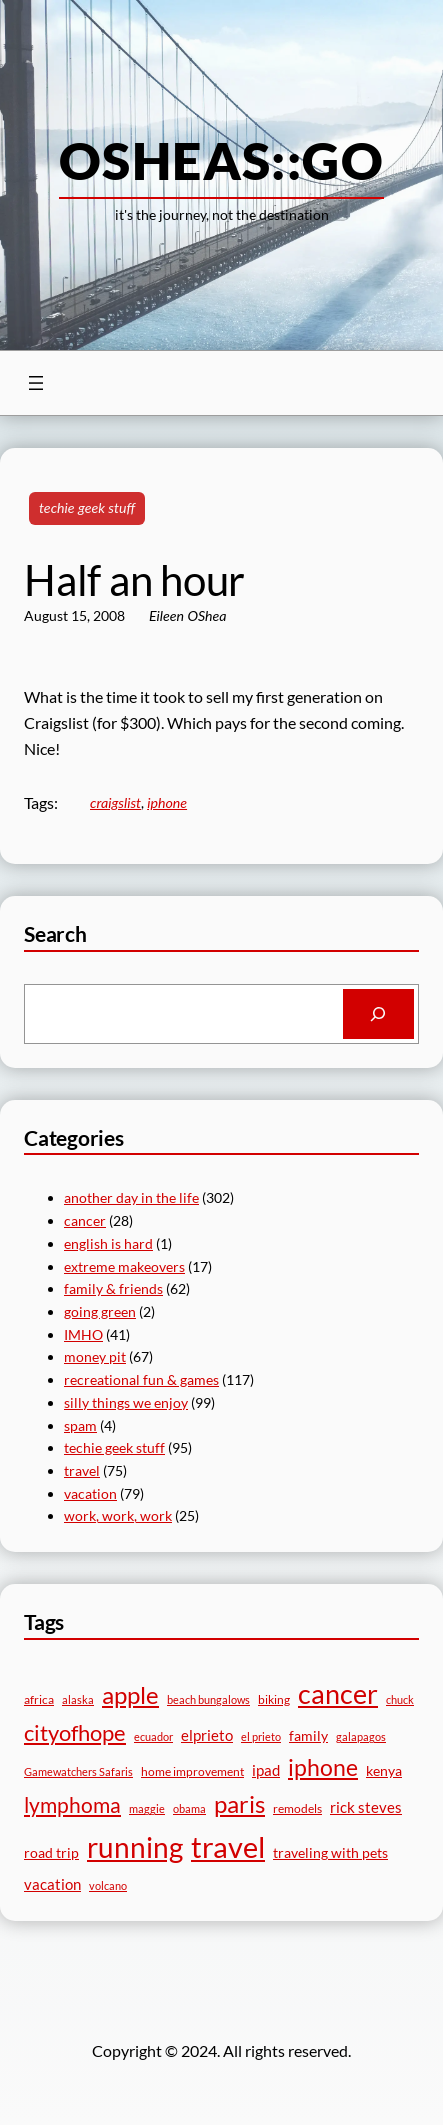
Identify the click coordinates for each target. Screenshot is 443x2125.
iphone (167, 802)
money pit (95, 1356)
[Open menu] (36, 383)
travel (82, 1470)
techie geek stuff (87, 507)
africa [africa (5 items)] (39, 1699)
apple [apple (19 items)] (130, 1694)
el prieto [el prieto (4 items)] (261, 1736)
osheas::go (221, 160)
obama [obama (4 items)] (189, 1808)
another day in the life (131, 1197)
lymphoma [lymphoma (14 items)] (72, 1805)
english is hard (108, 1243)
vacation (90, 1493)
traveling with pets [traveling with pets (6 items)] (330, 1852)
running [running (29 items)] (135, 1847)
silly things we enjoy (126, 1402)
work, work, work (118, 1515)
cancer (85, 1220)
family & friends (113, 1288)
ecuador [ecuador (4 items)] (153, 1736)
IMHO (83, 1334)
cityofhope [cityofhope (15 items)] (75, 1732)
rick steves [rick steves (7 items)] (366, 1807)
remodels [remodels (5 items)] (297, 1808)
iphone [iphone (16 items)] (323, 1767)
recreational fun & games (141, 1379)
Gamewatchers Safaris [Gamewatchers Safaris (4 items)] (78, 1771)
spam (80, 1425)
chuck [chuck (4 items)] (400, 1699)
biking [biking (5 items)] (274, 1699)
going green (100, 1311)
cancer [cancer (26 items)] (338, 1693)
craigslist (115, 802)
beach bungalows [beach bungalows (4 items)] (208, 1699)
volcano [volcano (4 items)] (108, 1885)
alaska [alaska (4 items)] (78, 1699)
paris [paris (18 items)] (239, 1804)
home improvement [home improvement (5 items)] (192, 1771)
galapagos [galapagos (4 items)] (361, 1736)
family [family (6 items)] (308, 1735)
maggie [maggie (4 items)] (147, 1808)
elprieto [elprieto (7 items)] (207, 1735)
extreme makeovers (124, 1266)
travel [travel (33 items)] (228, 1846)
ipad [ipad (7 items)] (266, 1770)
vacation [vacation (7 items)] (52, 1884)
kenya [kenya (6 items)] (384, 1770)
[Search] (378, 1014)
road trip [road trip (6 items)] (51, 1852)
